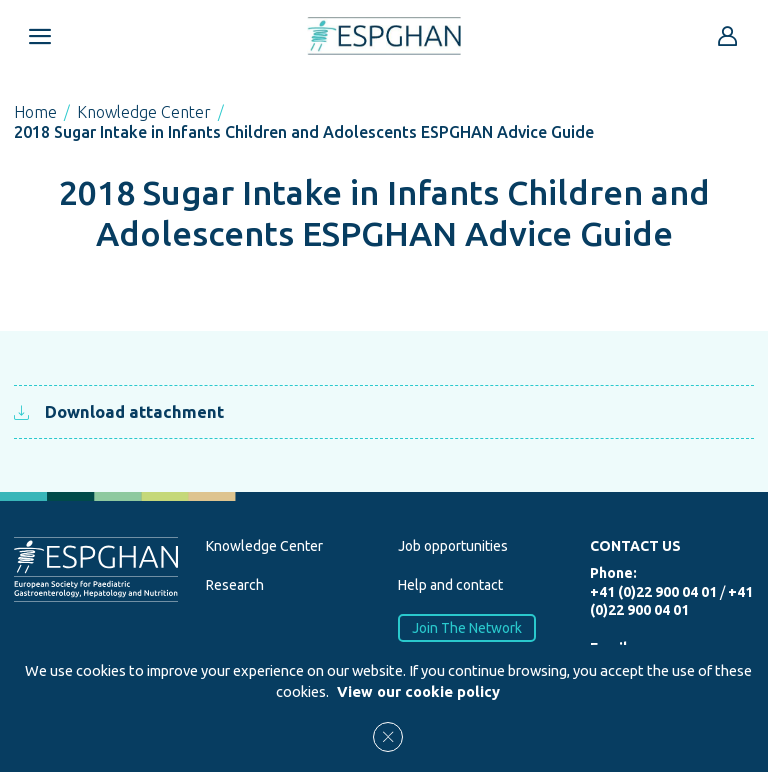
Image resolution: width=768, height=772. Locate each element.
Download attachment (119, 411)
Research (235, 585)
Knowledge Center (144, 112)
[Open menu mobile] (40, 36)
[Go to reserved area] (728, 36)
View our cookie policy (418, 691)
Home (35, 112)
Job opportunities (453, 546)
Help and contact (450, 585)
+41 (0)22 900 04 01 (653, 592)
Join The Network (467, 627)
